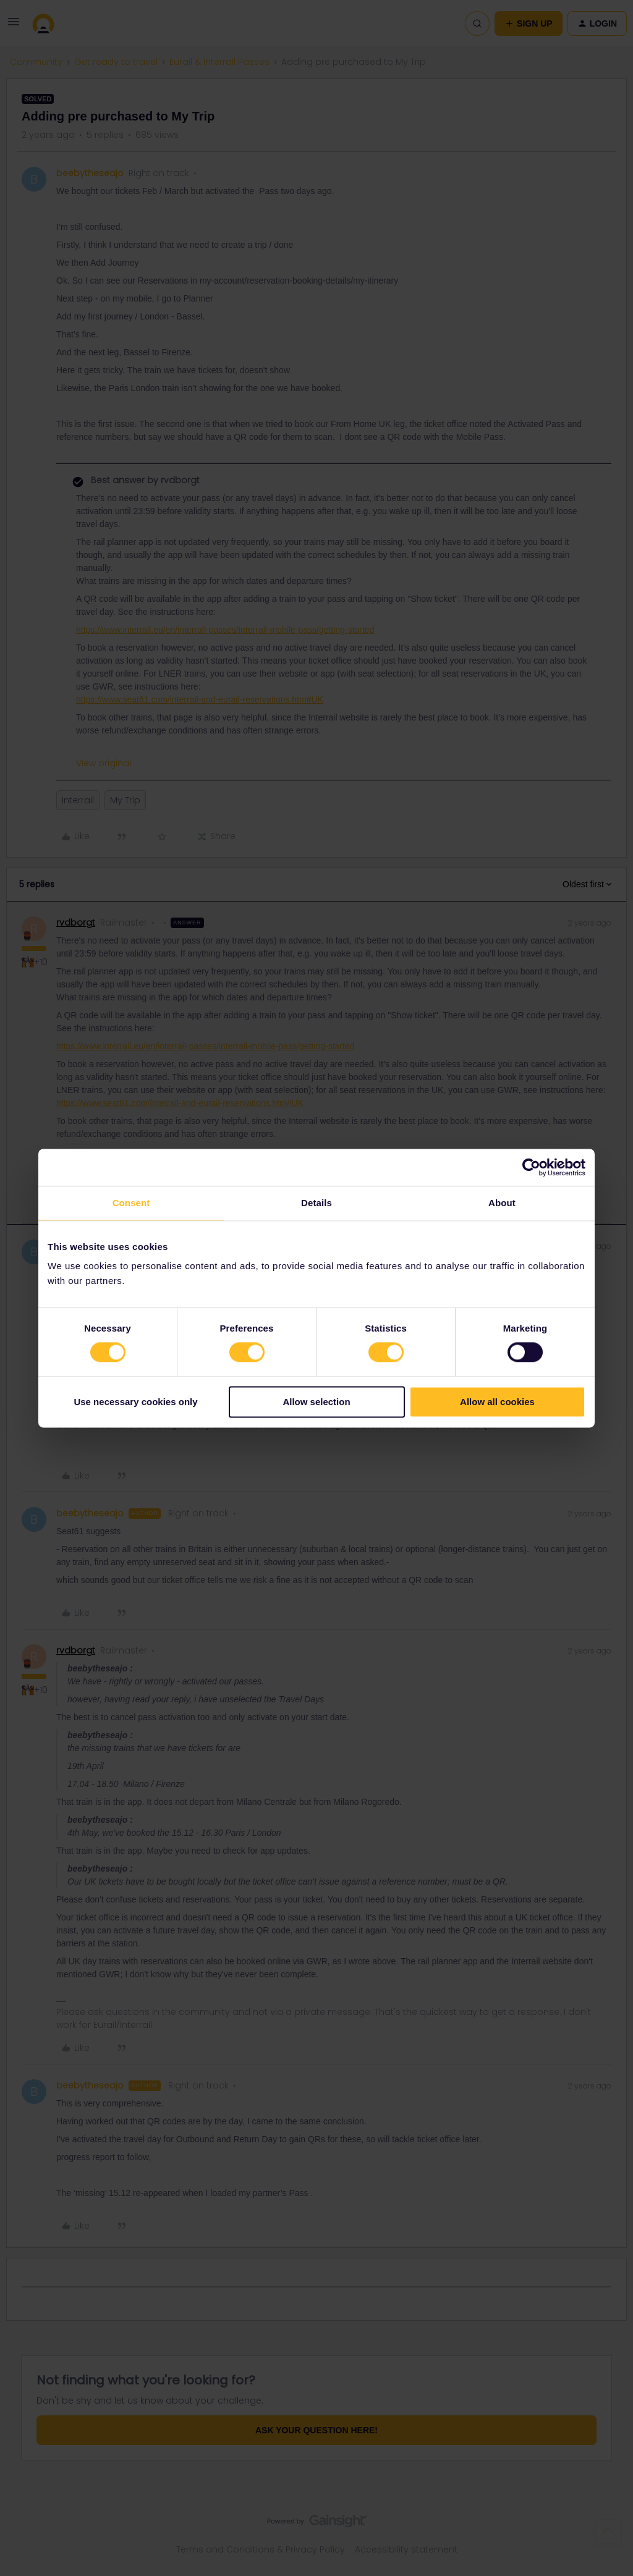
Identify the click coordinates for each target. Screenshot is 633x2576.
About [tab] (502, 1202)
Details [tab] (316, 1202)
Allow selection (316, 1401)
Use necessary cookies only (135, 1401)
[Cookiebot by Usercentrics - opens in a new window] (531, 1167)
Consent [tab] (131, 1202)
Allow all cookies (497, 1401)
